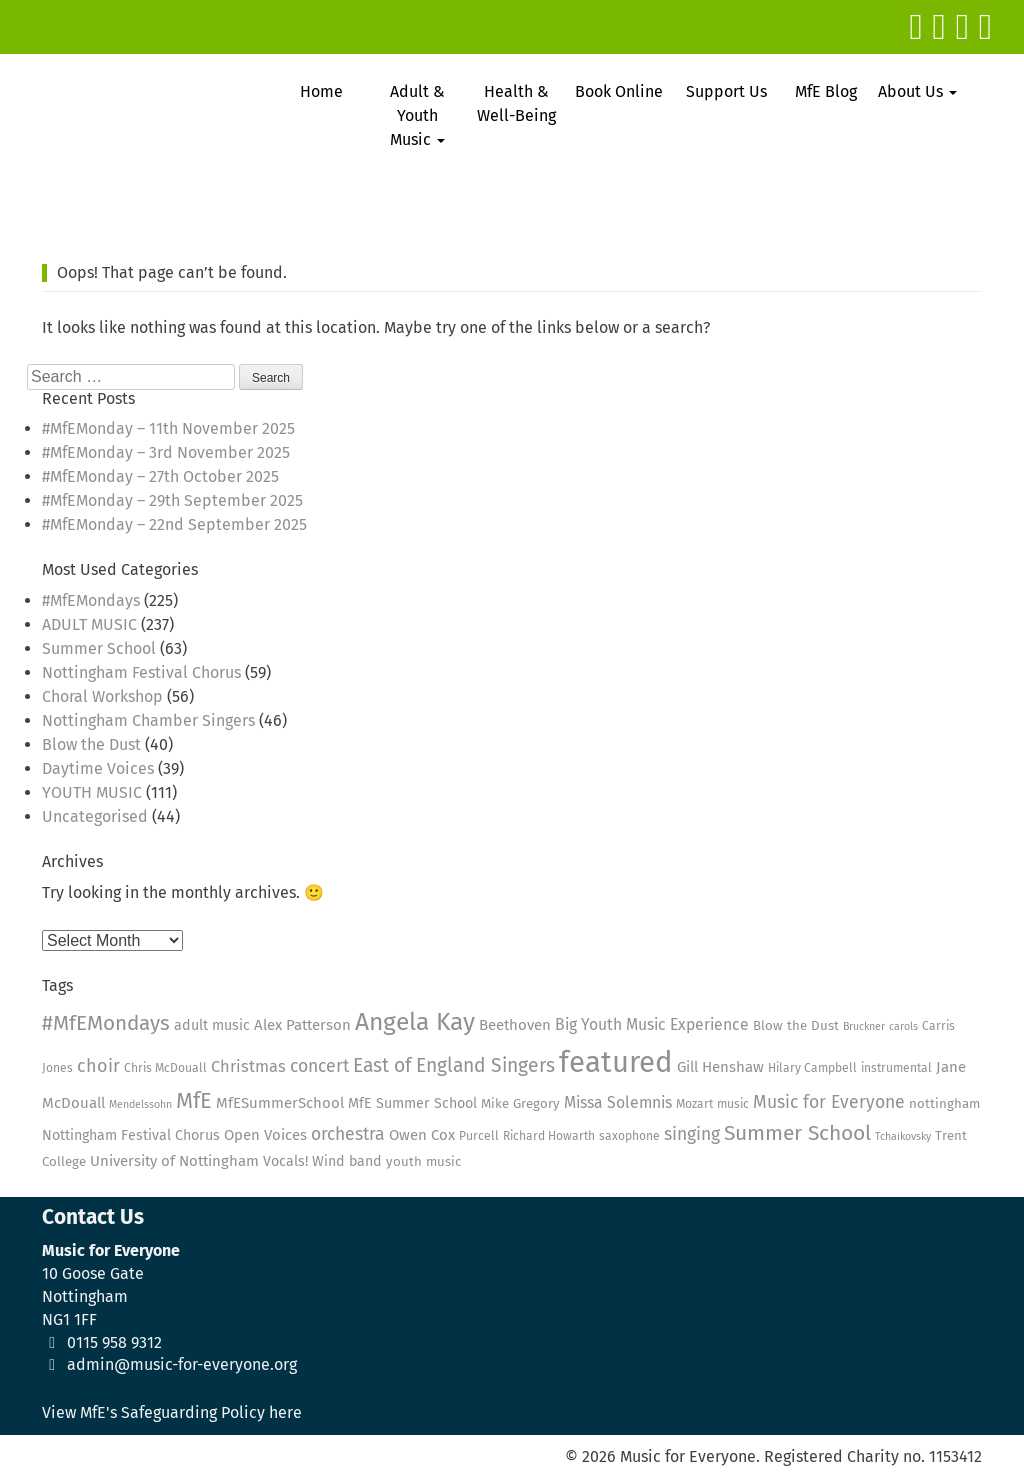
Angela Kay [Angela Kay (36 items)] (415, 1022)
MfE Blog (826, 91)
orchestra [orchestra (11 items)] (348, 1134)
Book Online (619, 91)
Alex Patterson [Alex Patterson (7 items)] (302, 1025)
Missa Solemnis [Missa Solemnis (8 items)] (618, 1102)
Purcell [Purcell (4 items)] (479, 1136)
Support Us (726, 91)
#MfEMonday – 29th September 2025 (172, 500)
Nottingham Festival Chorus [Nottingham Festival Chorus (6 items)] (131, 1135)
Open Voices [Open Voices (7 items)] (265, 1135)
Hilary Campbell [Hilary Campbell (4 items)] (812, 1068)
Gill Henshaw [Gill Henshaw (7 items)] (720, 1067)
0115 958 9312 (114, 1342)
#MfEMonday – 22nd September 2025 (174, 524)
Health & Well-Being (516, 103)
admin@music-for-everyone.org (182, 1364)
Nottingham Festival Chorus (141, 672)
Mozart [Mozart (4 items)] (694, 1104)
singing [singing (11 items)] (692, 1134)
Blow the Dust (91, 744)
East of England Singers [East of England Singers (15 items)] (454, 1065)
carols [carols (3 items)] (903, 1026)
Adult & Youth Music (417, 115)
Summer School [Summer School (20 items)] (797, 1133)
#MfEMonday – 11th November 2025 (168, 428)
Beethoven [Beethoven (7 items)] (515, 1025)
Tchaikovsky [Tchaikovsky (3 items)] (903, 1136)
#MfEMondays (91, 600)
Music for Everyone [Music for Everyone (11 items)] (829, 1102)
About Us (917, 91)
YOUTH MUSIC (92, 792)
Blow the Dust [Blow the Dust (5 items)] (796, 1026)
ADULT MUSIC (89, 624)
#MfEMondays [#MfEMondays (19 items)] (106, 1023)
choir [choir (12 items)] (98, 1066)
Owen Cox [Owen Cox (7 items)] (422, 1135)
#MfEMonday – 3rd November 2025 (166, 452)
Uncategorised (95, 816)
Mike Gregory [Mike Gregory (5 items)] (520, 1104)
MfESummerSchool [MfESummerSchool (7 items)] (280, 1103)
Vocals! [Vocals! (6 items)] (285, 1161)
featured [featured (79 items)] (616, 1062)
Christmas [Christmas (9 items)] (248, 1066)
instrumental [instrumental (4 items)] (896, 1068)
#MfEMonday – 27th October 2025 (160, 476)
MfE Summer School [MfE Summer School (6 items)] (412, 1103)
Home (321, 91)
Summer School (99, 648)
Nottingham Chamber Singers (148, 720)
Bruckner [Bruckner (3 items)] (864, 1026)
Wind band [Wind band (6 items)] (347, 1161)
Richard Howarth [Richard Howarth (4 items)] (549, 1136)
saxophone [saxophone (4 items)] (629, 1136)
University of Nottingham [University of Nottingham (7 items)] (174, 1161)
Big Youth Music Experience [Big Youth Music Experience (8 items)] (652, 1024)
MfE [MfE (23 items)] (194, 1101)
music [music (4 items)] (733, 1104)
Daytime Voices (98, 768)
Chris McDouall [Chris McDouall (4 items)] (165, 1068)
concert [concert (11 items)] (319, 1066)
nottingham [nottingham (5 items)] (944, 1104)
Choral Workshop (102, 696)
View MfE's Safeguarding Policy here (172, 1412)
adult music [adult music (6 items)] (212, 1025)
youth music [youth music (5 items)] (423, 1162)
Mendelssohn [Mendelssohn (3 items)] (140, 1104)
